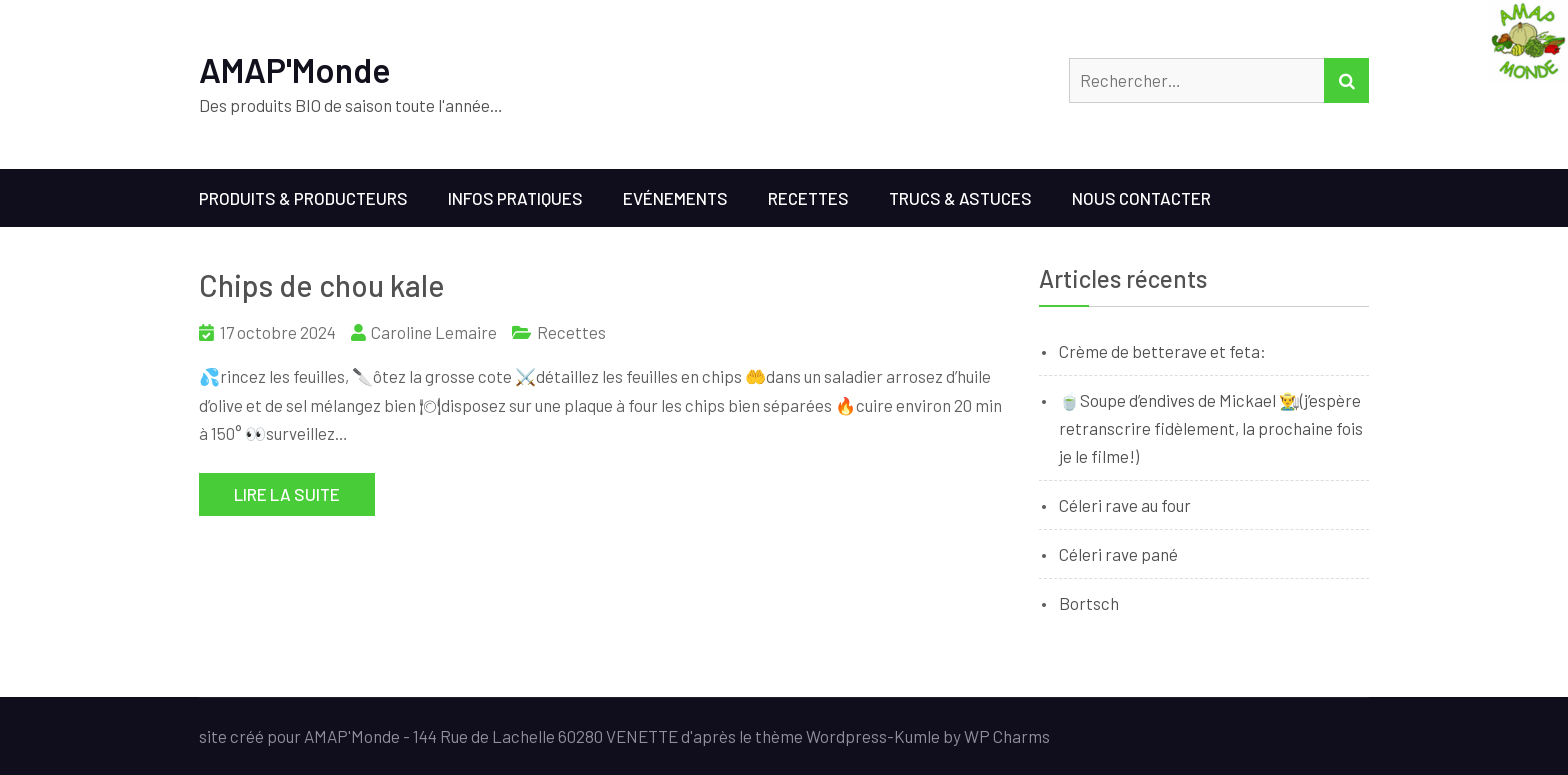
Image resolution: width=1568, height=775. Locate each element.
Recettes (808, 198)
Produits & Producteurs (303, 198)
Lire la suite (287, 494)
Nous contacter (1141, 198)
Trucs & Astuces (960, 198)
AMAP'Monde (295, 69)
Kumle (917, 736)
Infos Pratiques (515, 198)
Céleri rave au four (1125, 505)
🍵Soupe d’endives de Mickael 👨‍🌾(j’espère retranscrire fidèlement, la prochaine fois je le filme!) (1211, 428)
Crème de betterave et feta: (1162, 351)
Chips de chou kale (322, 285)
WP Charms (1007, 736)
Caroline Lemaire (434, 332)
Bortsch (1089, 603)
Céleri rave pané (1118, 554)
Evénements (675, 198)
